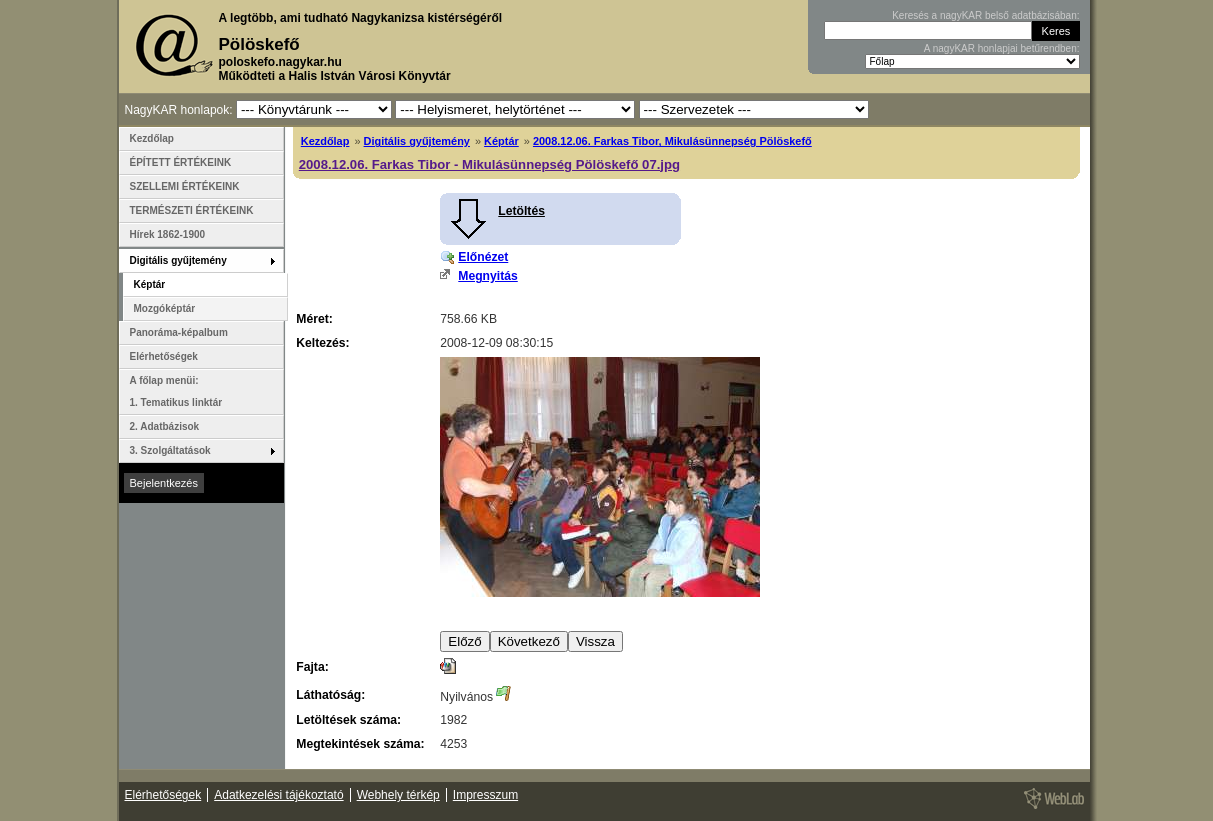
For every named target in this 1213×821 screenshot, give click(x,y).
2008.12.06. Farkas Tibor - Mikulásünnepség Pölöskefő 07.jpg (489, 164)
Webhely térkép (398, 795)
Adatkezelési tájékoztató (278, 795)
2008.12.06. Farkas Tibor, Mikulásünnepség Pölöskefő (672, 141)
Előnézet (483, 257)
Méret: (314, 319)
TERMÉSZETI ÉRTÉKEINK (192, 210)
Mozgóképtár (165, 308)
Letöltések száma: (348, 720)
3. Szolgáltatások (170, 450)
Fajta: (312, 667)
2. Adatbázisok (165, 426)
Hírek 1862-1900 (168, 234)
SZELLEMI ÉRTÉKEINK (185, 186)
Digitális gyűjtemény (417, 141)
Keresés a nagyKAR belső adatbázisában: (985, 15)
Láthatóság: (330, 695)
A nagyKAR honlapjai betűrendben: (1002, 48)
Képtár (501, 141)
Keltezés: (322, 343)
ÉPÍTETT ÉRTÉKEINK (181, 162)
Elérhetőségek (164, 356)
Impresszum (485, 795)
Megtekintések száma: (360, 744)
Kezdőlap (325, 141)
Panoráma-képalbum (179, 332)
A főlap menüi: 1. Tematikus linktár (176, 391)
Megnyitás (487, 276)
